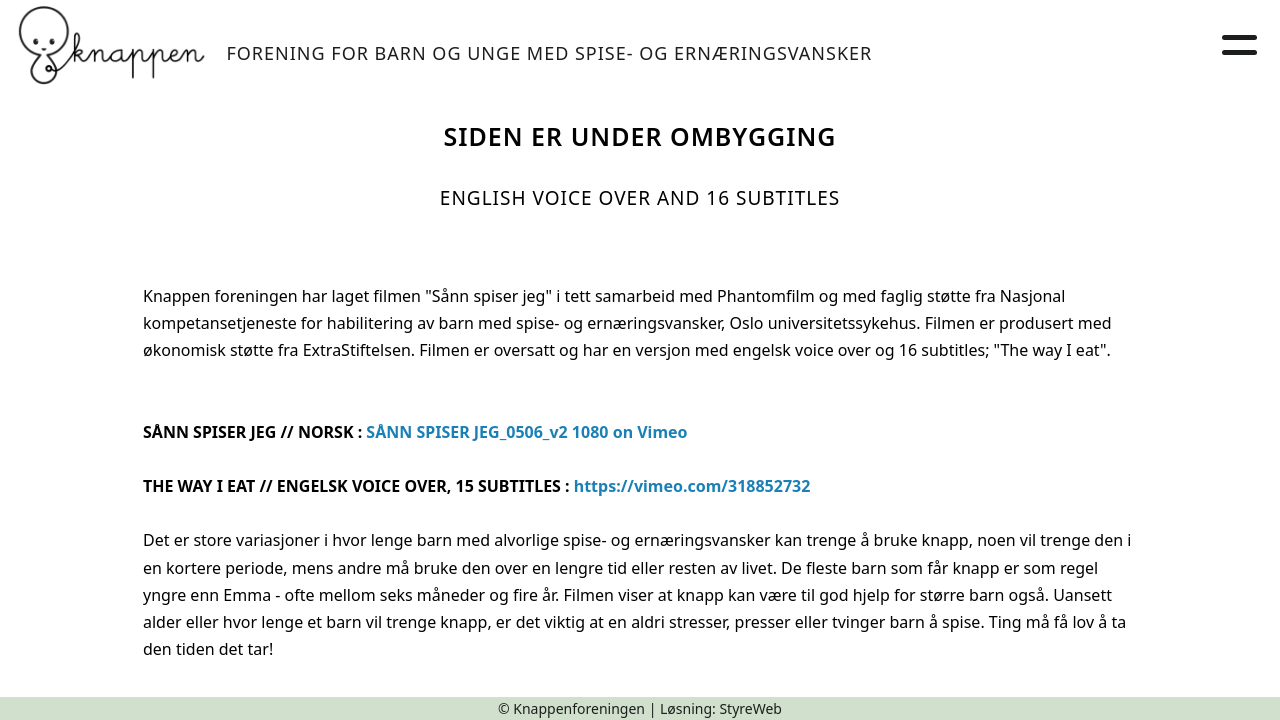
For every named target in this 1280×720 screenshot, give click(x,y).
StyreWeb (750, 708)
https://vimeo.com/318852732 (692, 486)
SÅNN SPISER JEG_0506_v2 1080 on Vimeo (526, 432)
